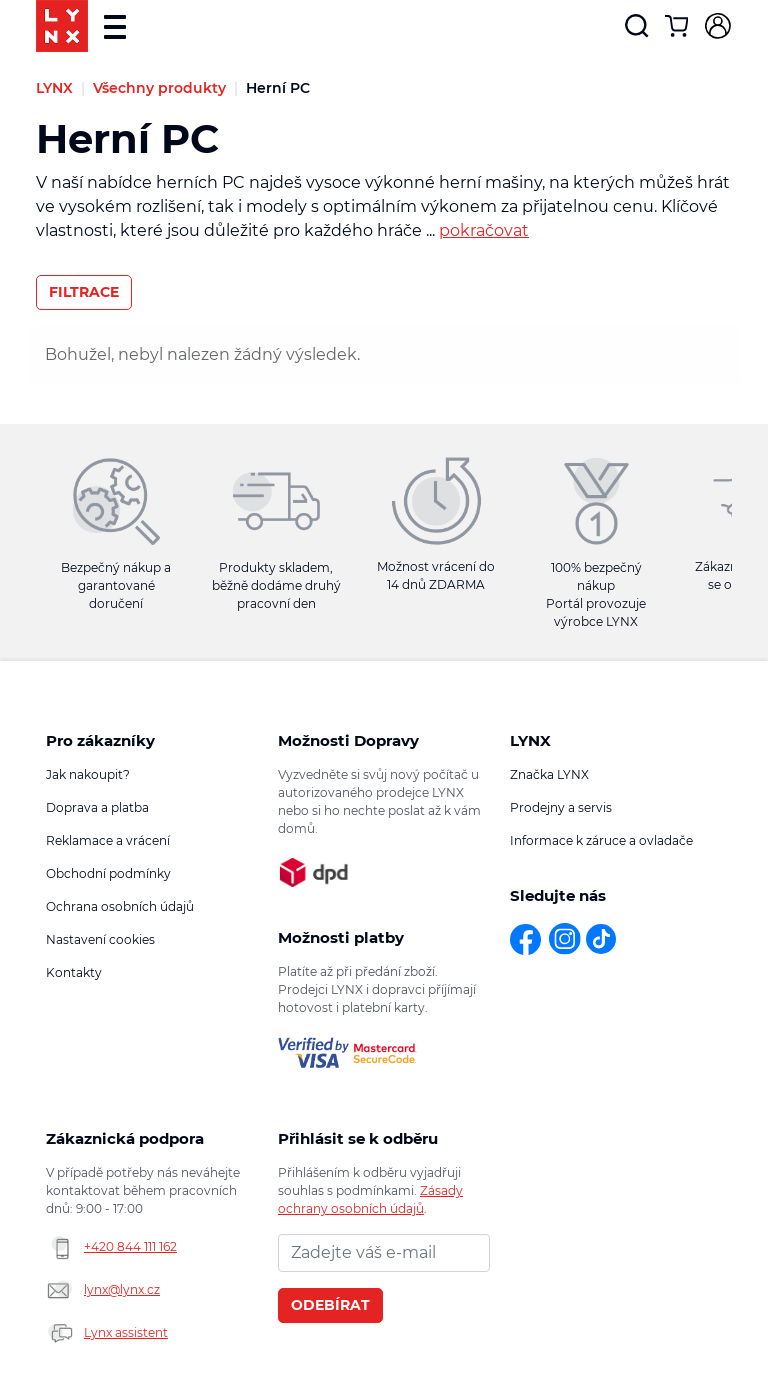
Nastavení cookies (100, 939)
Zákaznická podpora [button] (125, 1138)
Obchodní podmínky (108, 873)
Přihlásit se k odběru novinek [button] (358, 1139)
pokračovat (484, 230)
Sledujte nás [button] (558, 895)
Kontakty (74, 972)
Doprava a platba (97, 807)
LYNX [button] (530, 740)
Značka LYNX (549, 774)
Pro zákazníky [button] (100, 740)
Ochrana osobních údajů (120, 906)
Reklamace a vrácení (108, 840)
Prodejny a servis (561, 807)
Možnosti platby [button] (341, 937)
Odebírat (330, 1305)
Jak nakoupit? (88, 774)
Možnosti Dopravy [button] (348, 740)
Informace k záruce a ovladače (601, 840)
